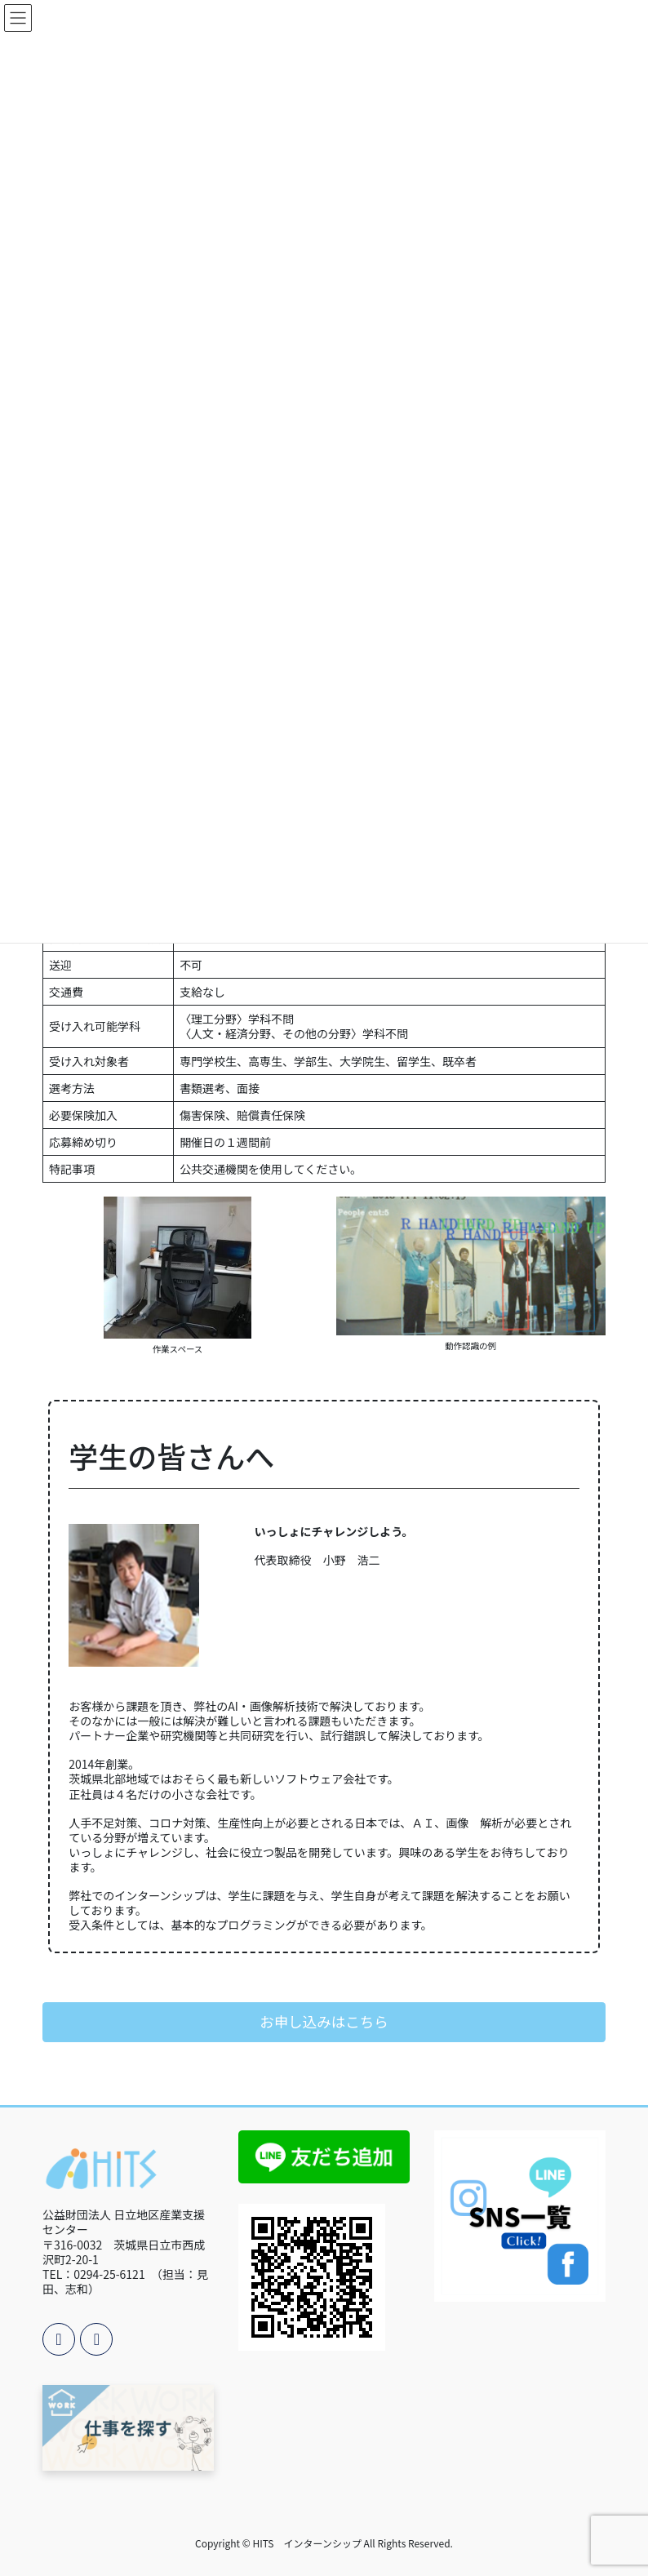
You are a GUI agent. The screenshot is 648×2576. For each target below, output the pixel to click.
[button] (324, 2022)
